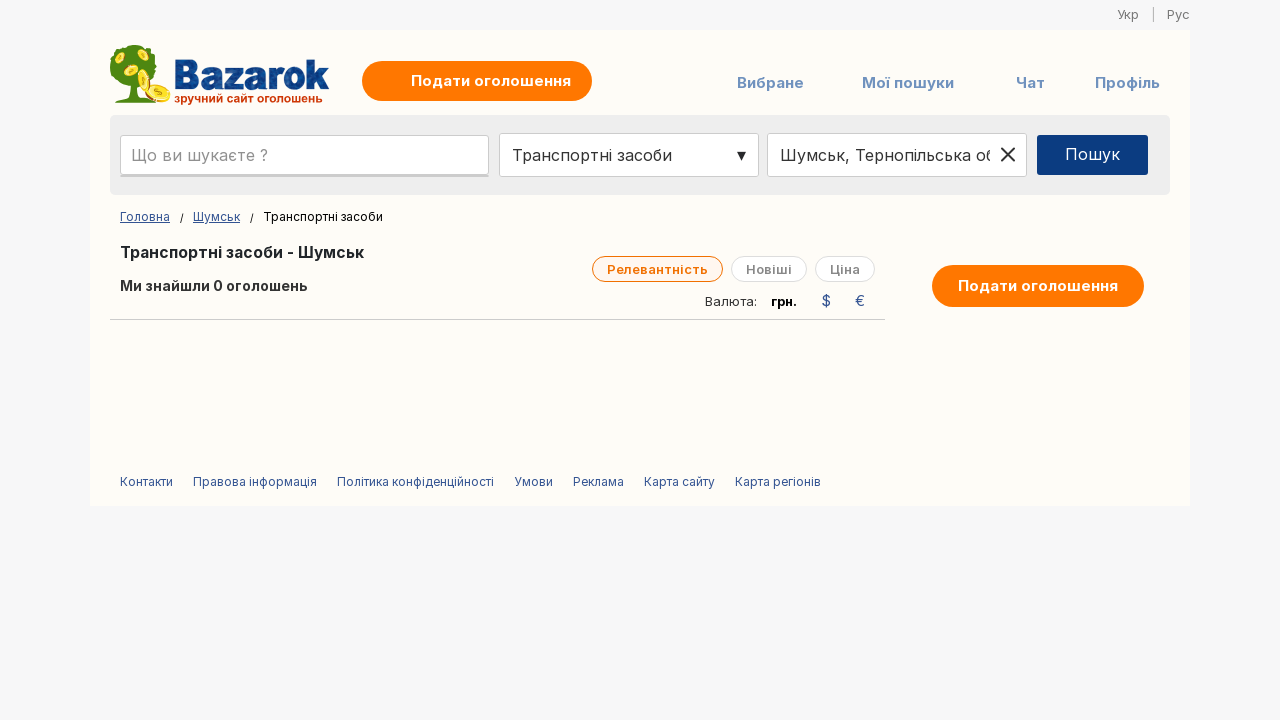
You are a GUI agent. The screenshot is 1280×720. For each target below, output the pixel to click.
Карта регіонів (778, 481)
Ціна (845, 269)
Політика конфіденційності (415, 481)
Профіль (1127, 82)
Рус (1178, 14)
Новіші (769, 269)
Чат (1030, 82)
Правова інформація (255, 481)
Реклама (598, 481)
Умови (533, 481)
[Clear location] (1008, 155)
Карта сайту (679, 481)
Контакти (146, 481)
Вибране (770, 82)
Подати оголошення (1038, 285)
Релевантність (657, 269)
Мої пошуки (908, 82)
